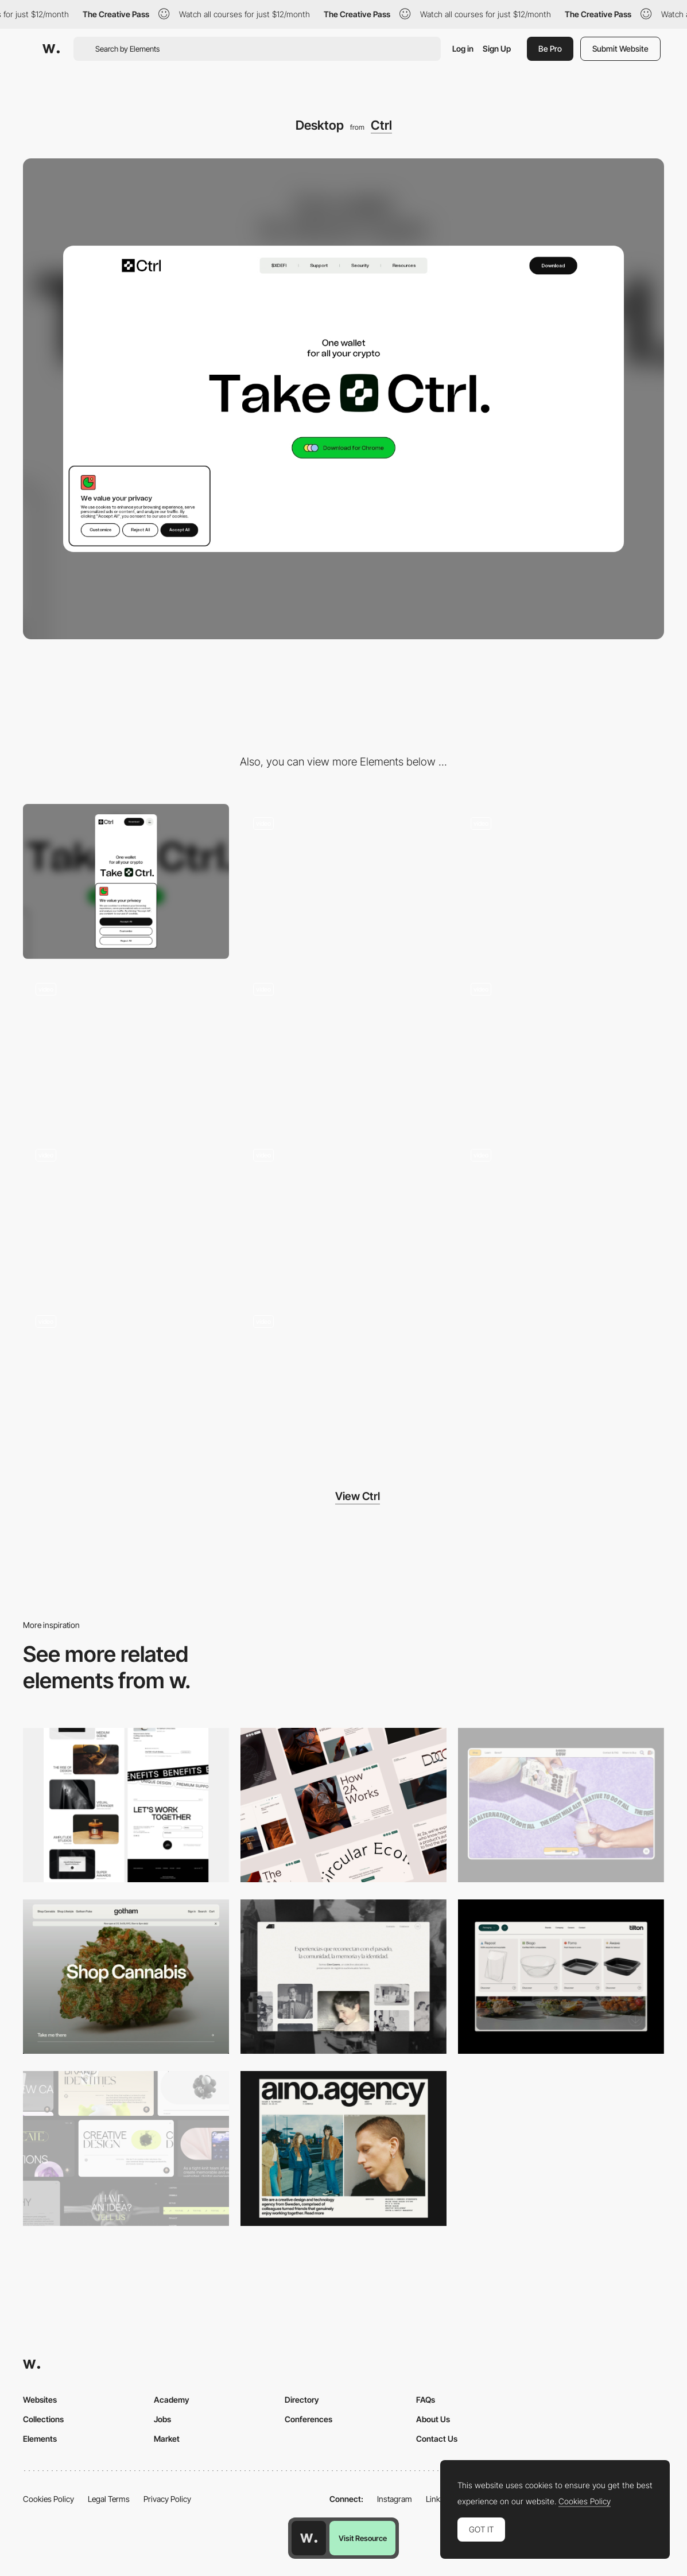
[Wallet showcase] (343, 1047)
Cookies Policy (48, 2499)
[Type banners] (561, 1213)
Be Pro (550, 48)
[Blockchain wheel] (126, 1047)
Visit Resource (363, 2538)
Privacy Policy (167, 2499)
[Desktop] (126, 1805)
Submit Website (620, 48)
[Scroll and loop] (343, 1213)
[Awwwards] (51, 48)
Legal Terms (109, 2499)
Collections (43, 2419)
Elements (40, 2438)
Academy (171, 2399)
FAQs (425, 2399)
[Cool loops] (343, 1379)
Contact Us (436, 2438)
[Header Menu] (561, 1976)
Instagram (394, 2499)
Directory (302, 2399)
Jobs (162, 2419)
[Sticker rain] (126, 1213)
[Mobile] (126, 881)
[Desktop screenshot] (343, 1976)
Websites (40, 2399)
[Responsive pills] (126, 1379)
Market (167, 2438)
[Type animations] (343, 881)
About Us (433, 2419)
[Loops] (561, 881)
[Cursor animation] (561, 1047)
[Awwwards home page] (309, 2538)
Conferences (308, 2419)
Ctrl (381, 125)
